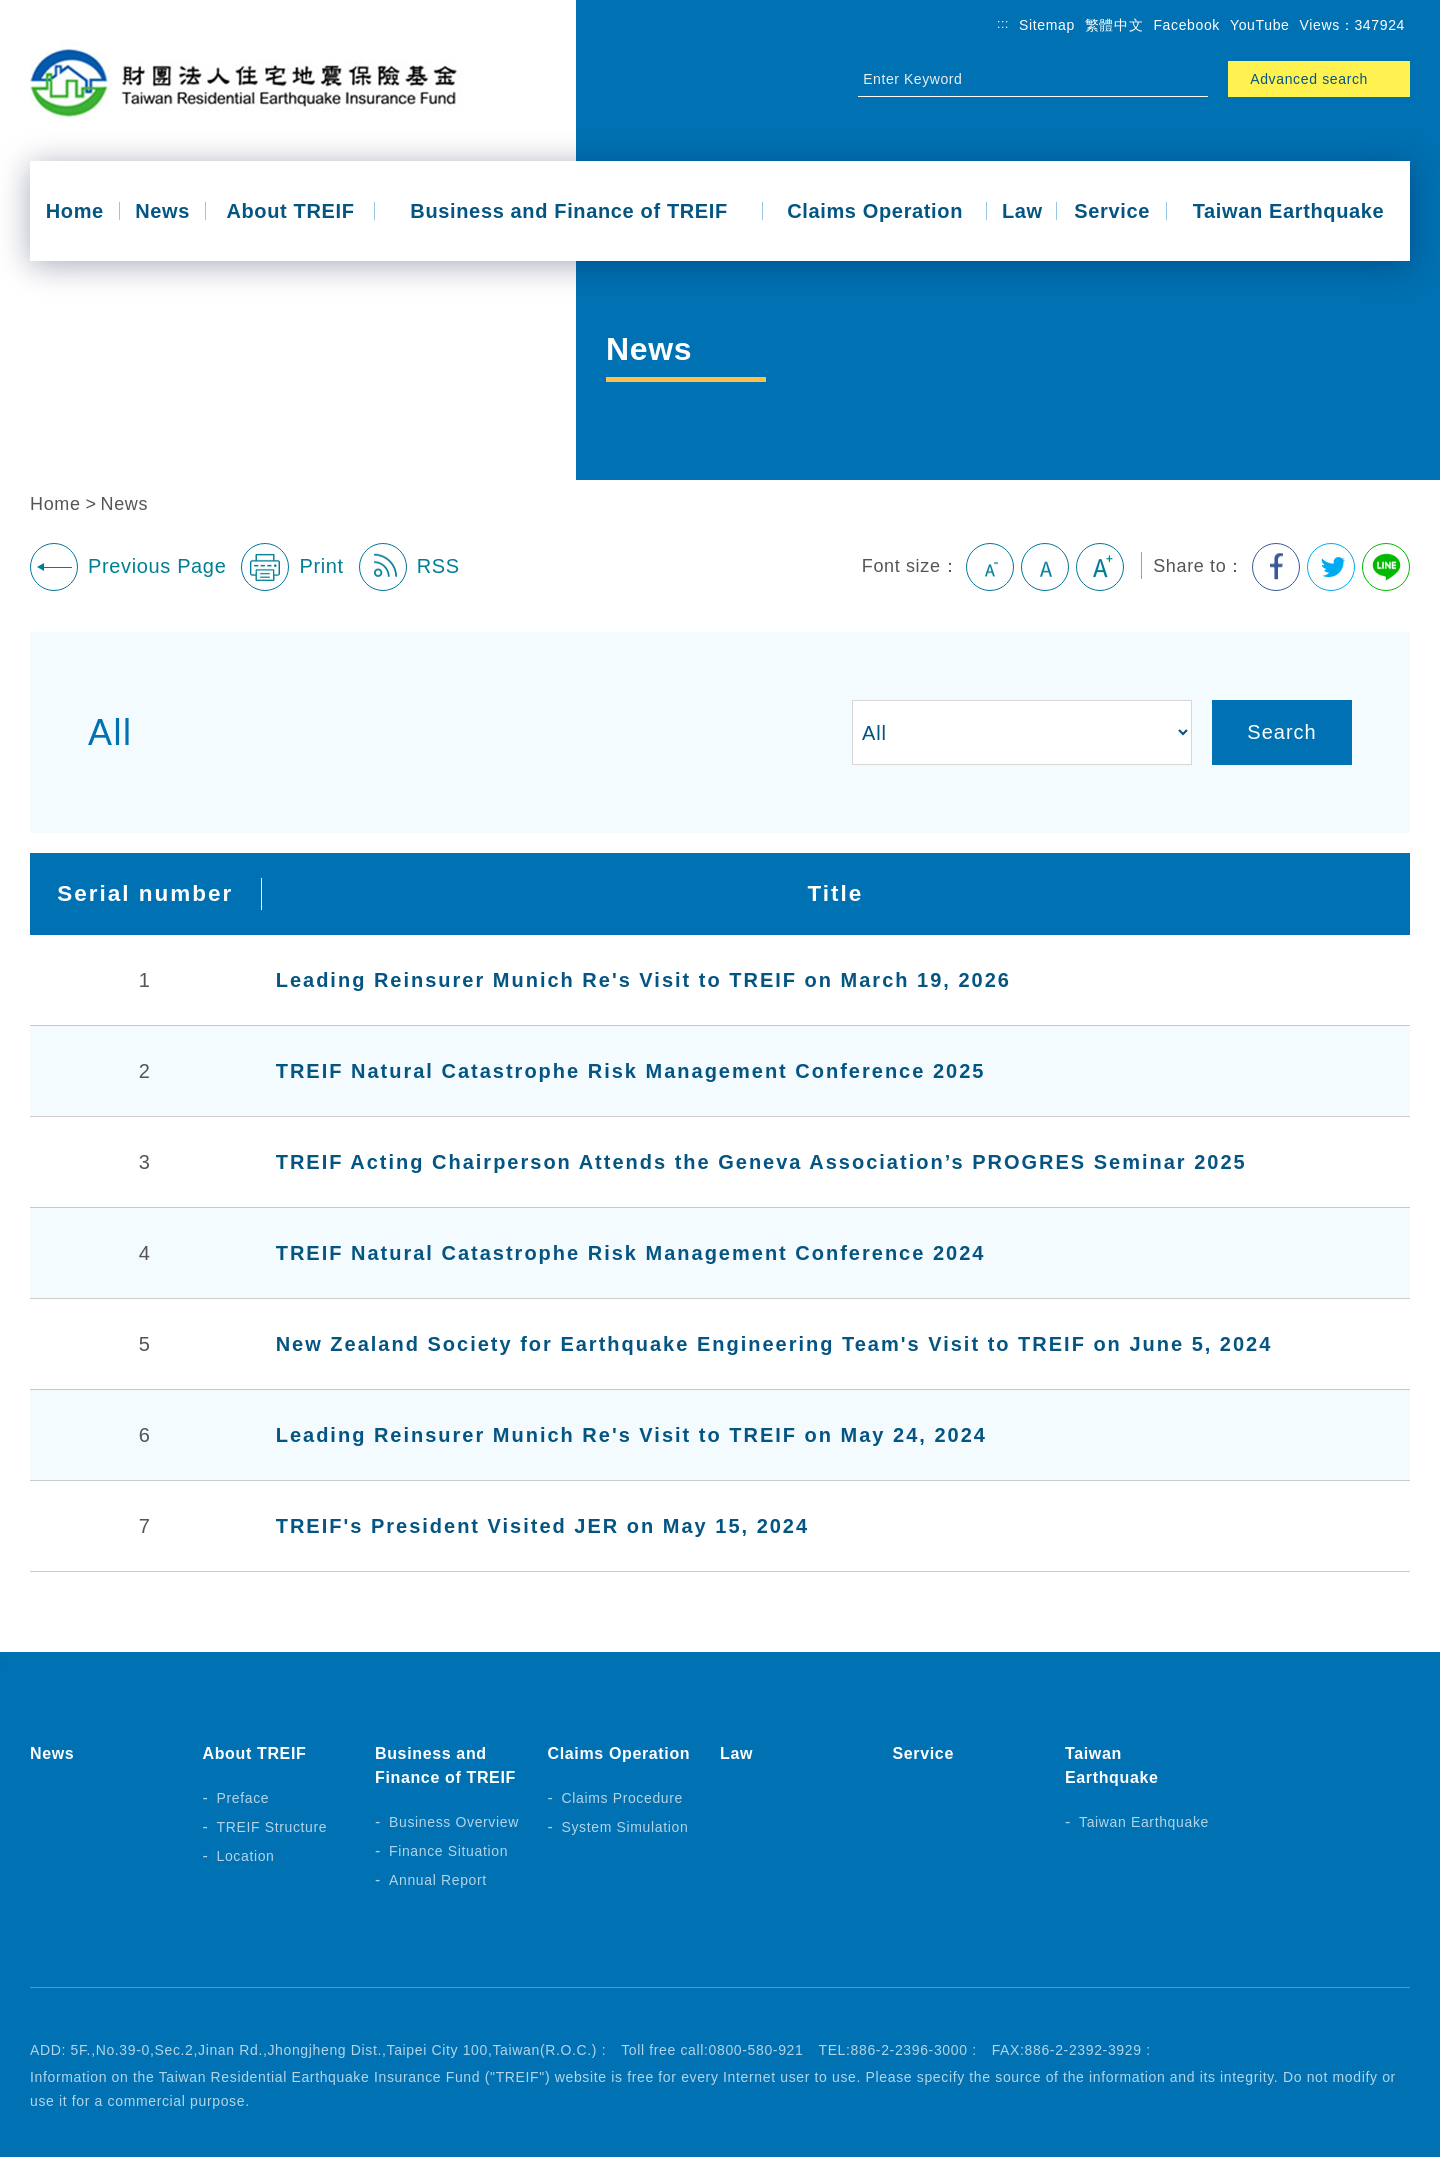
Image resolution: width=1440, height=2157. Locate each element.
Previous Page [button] (128, 567)
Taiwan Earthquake (1289, 211)
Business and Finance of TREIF (569, 211)
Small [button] (990, 567)
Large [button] (1100, 567)
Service (1112, 211)
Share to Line (1386, 567)
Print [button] (292, 567)
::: (1003, 24)
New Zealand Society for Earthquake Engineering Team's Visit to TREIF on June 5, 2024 (774, 1344)
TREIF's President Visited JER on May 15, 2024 (542, 1526)
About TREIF (290, 211)
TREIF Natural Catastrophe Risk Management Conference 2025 (631, 1071)
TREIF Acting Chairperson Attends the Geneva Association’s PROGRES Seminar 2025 (761, 1162)
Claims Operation (875, 211)
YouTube (1260, 25)
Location (246, 1856)
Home (75, 211)
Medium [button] (1045, 567)
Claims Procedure (623, 1798)
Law (1022, 211)
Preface (243, 1798)
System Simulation (625, 1827)
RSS (409, 567)
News (162, 211)
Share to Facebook (1276, 567)
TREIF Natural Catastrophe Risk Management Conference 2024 (631, 1253)
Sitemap (1047, 25)
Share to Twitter (1331, 567)
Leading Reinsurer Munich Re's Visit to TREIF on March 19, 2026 (643, 980)
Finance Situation (448, 1851)
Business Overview (454, 1822)
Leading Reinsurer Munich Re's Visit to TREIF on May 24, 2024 (631, 1435)
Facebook (1186, 25)
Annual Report (438, 1880)
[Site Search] (1015, 79)
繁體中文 (1114, 25)
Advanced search (1309, 79)
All (110, 732)
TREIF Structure (272, 1827)
